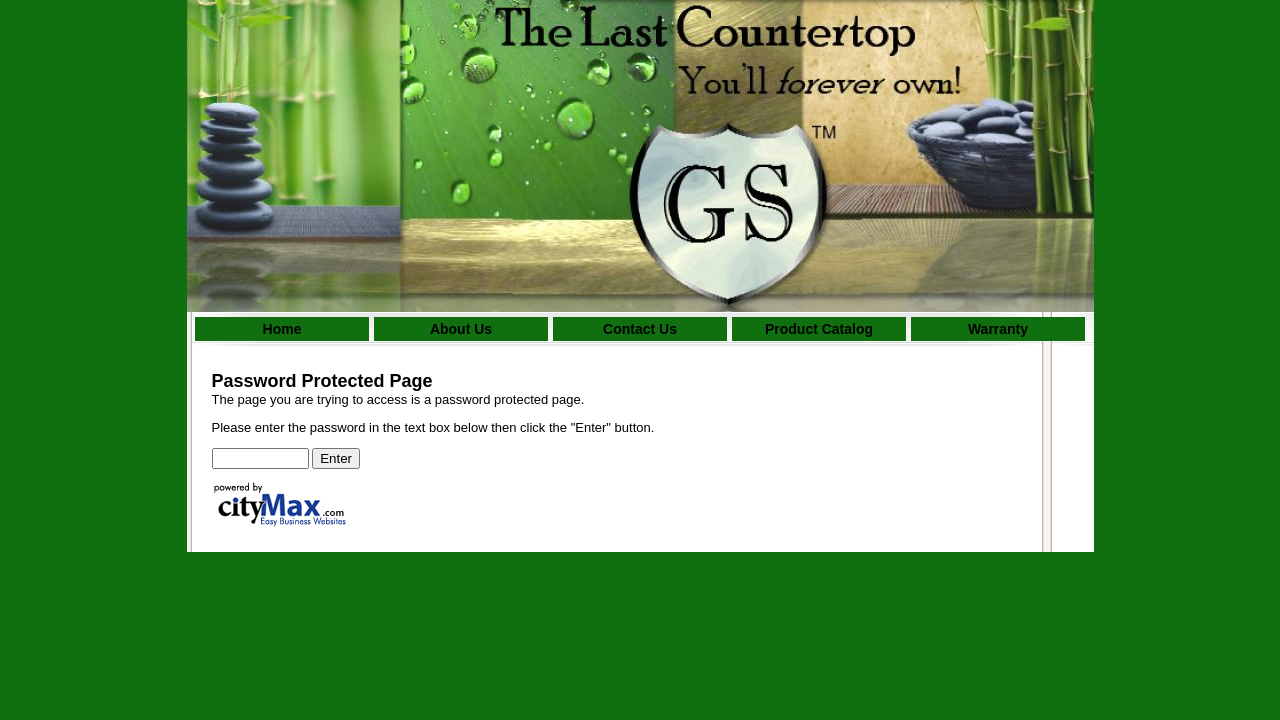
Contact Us (640, 329)
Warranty (998, 329)
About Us (461, 329)
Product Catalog (819, 329)
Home (282, 329)
